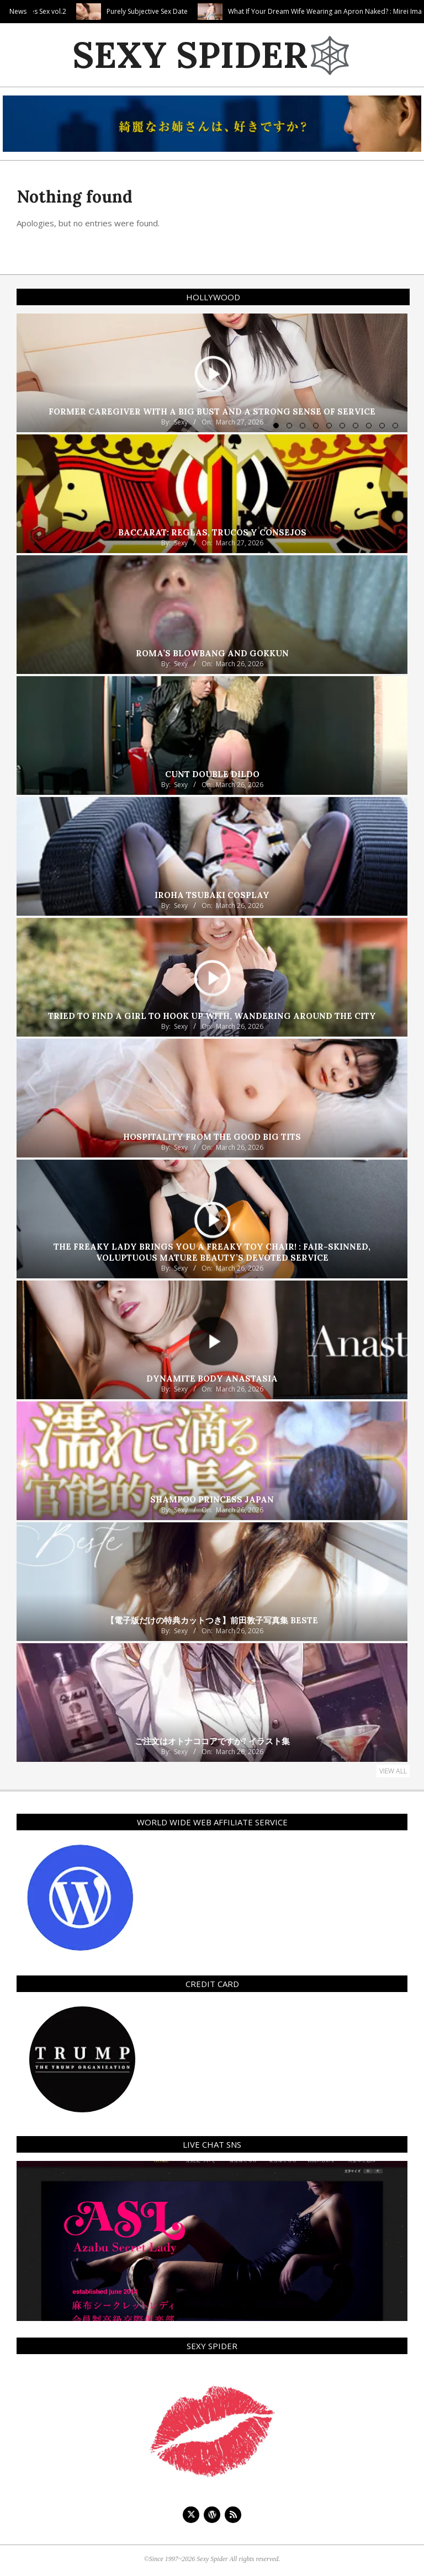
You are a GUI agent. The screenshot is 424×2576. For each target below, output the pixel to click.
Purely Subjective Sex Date (203, 11)
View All (393, 1771)
